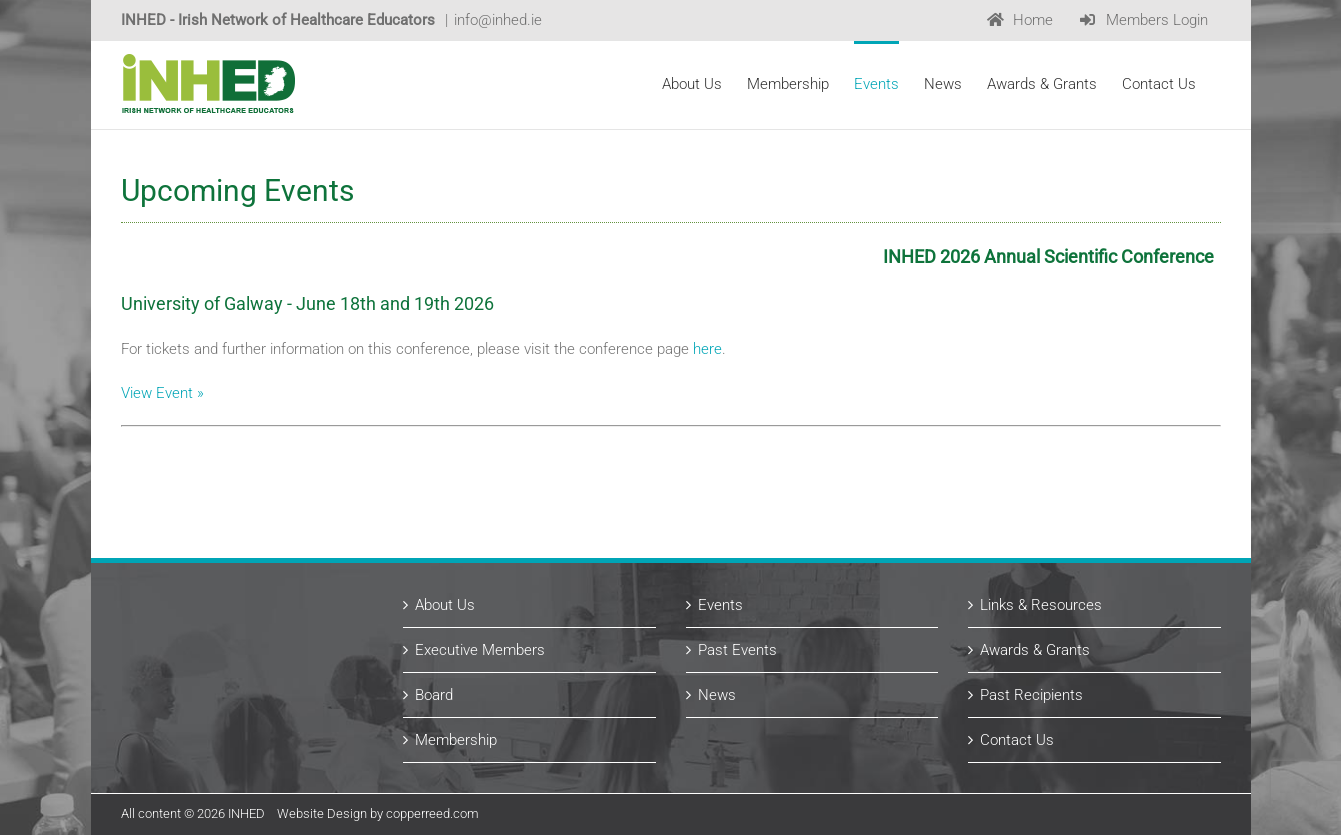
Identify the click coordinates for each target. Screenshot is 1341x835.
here (707, 349)
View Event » (162, 393)
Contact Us (1017, 740)
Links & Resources (1041, 605)
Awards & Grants (1035, 650)
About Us (445, 605)
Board (434, 695)
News (717, 695)
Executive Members (480, 650)
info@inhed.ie (498, 20)
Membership (456, 740)
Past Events (737, 650)
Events (720, 605)
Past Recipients (1031, 695)
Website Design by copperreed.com (378, 813)
